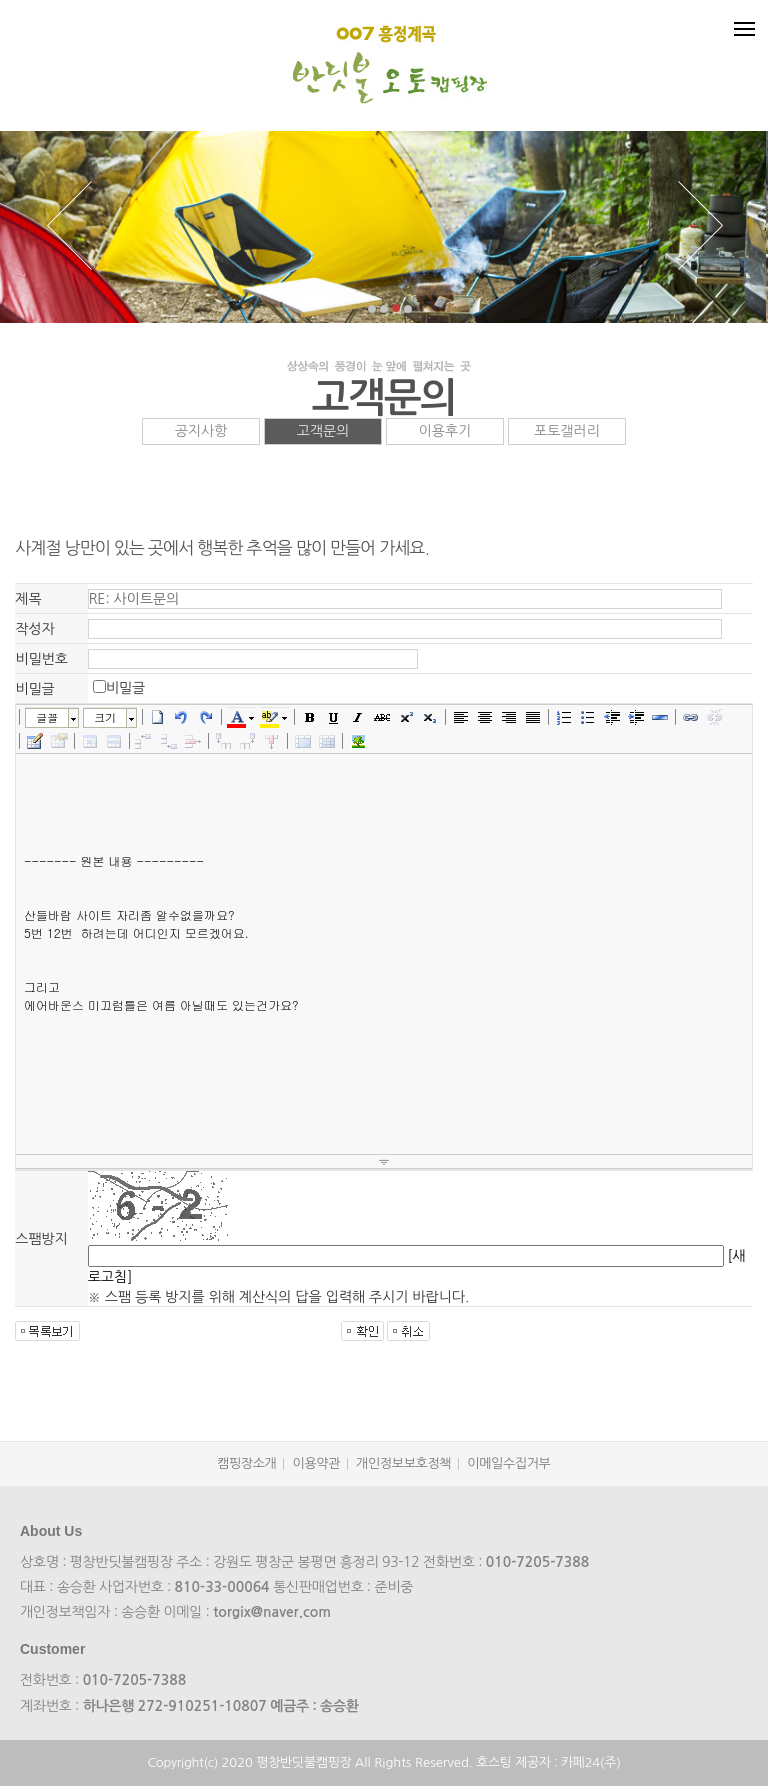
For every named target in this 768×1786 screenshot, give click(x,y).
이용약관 (316, 1463)
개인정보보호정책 (403, 1463)
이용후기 (445, 431)
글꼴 (47, 717)
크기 (105, 717)
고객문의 (323, 431)
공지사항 (201, 431)
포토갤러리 (567, 431)
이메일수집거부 (508, 1463)
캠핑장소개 (246, 1463)
